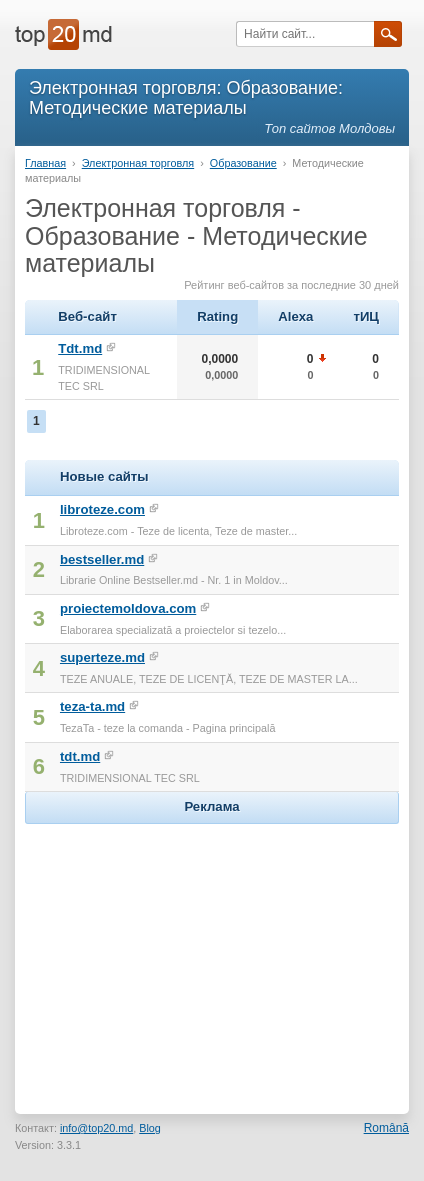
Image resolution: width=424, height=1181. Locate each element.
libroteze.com (102, 509)
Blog (150, 1128)
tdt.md (80, 756)
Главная (45, 163)
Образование (243, 163)
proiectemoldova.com (128, 608)
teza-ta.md (92, 706)
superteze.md (102, 657)
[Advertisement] (212, 954)
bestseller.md (102, 559)
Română (386, 1128)
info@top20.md (96, 1128)
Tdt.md (80, 348)
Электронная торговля (138, 163)
